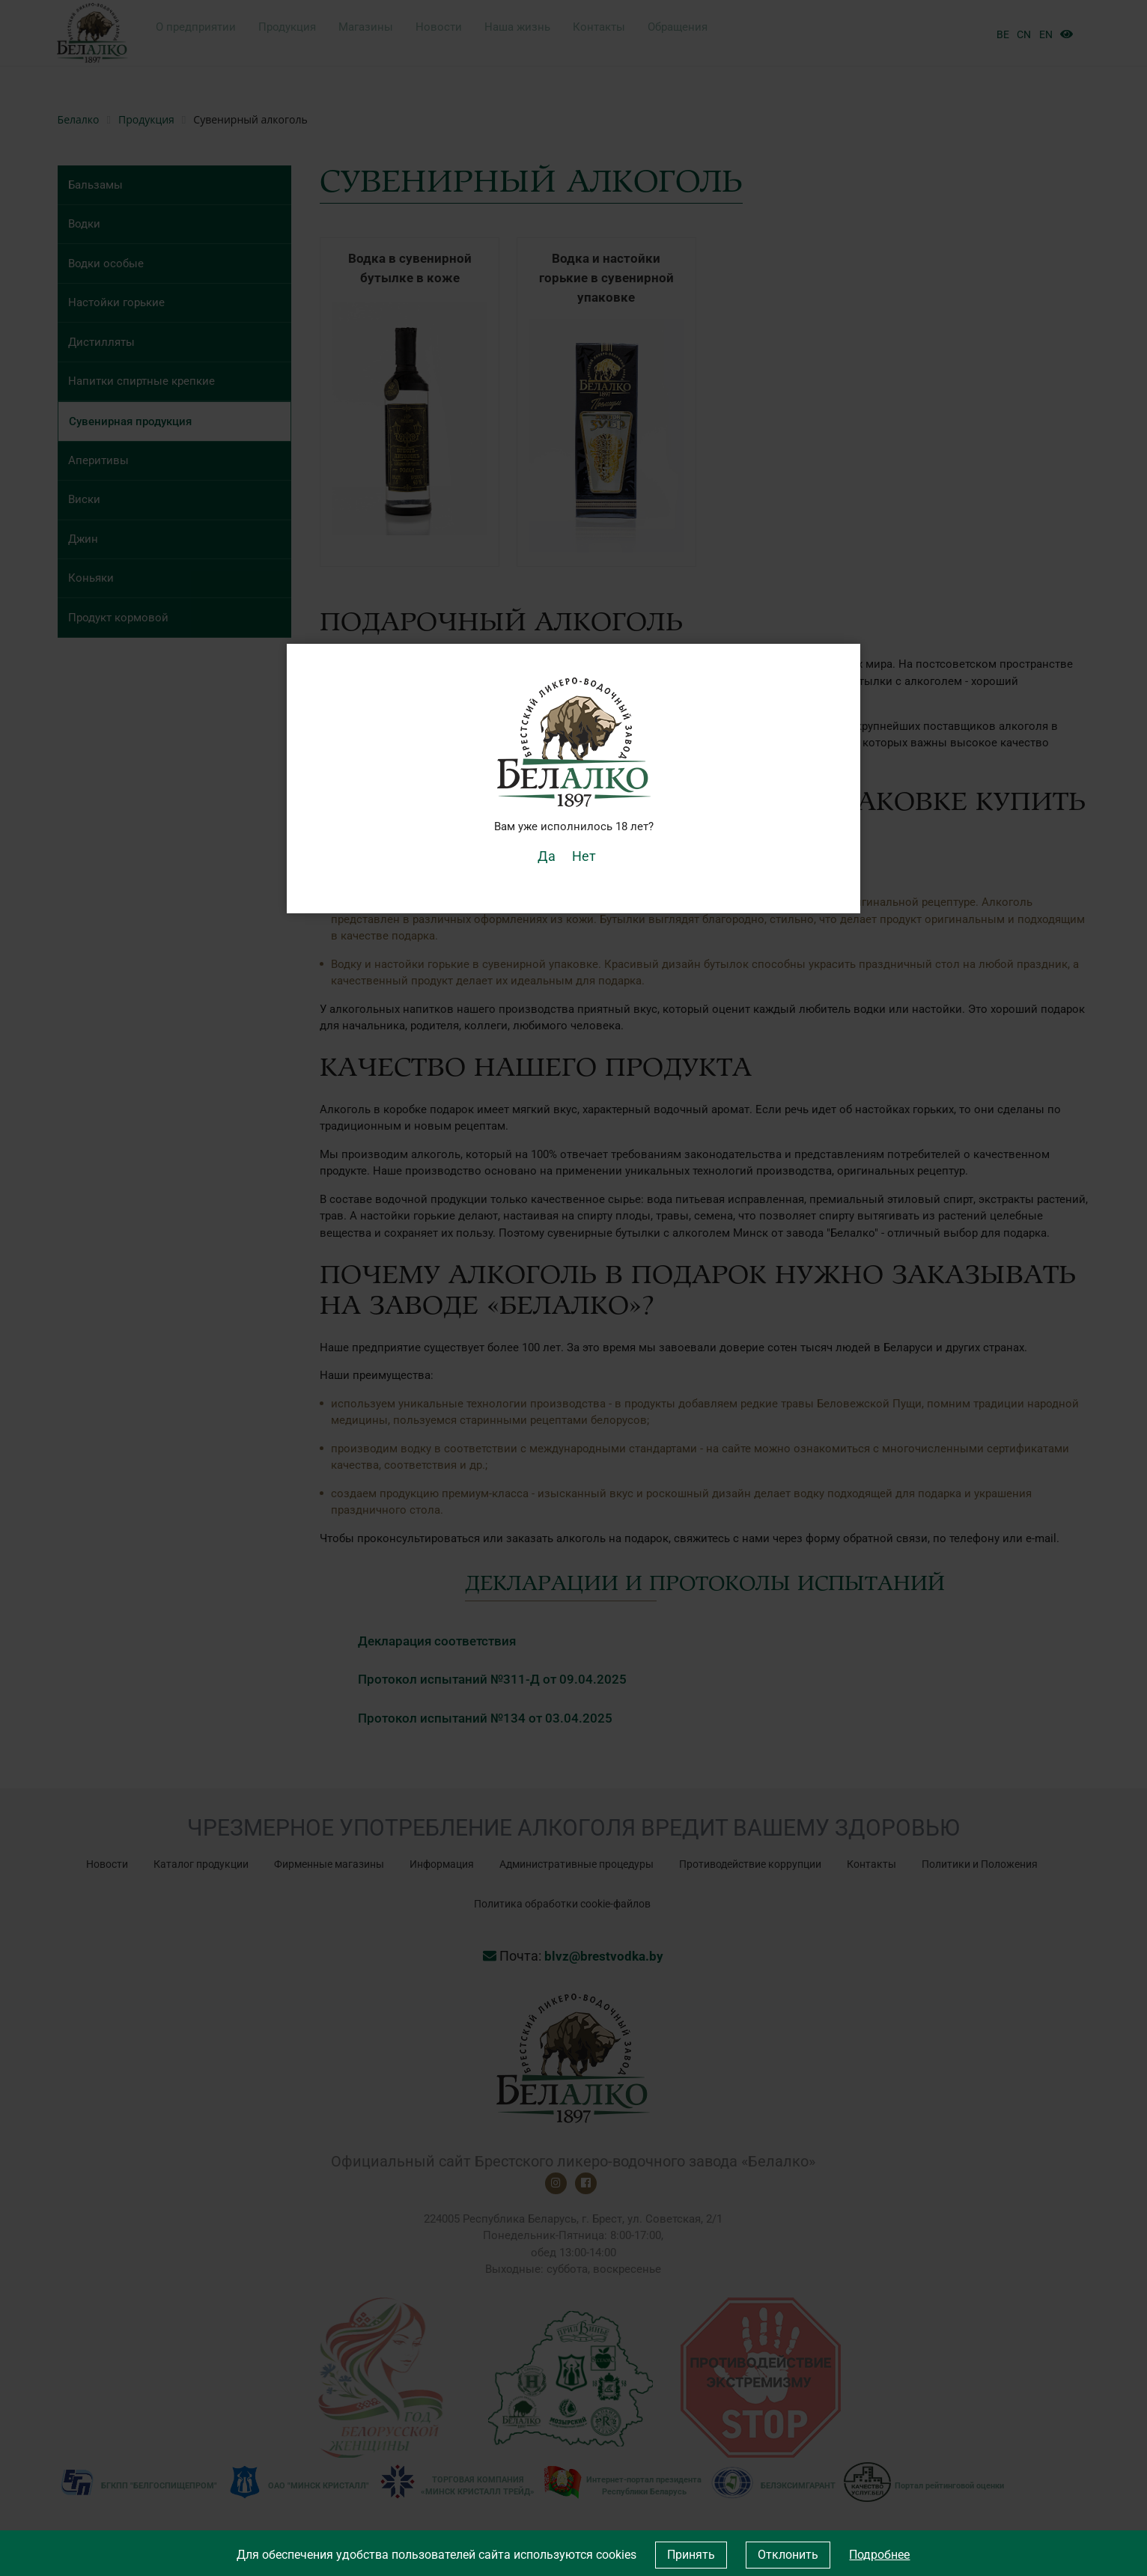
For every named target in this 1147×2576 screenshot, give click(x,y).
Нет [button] (582, 855)
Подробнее (879, 2555)
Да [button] (551, 855)
